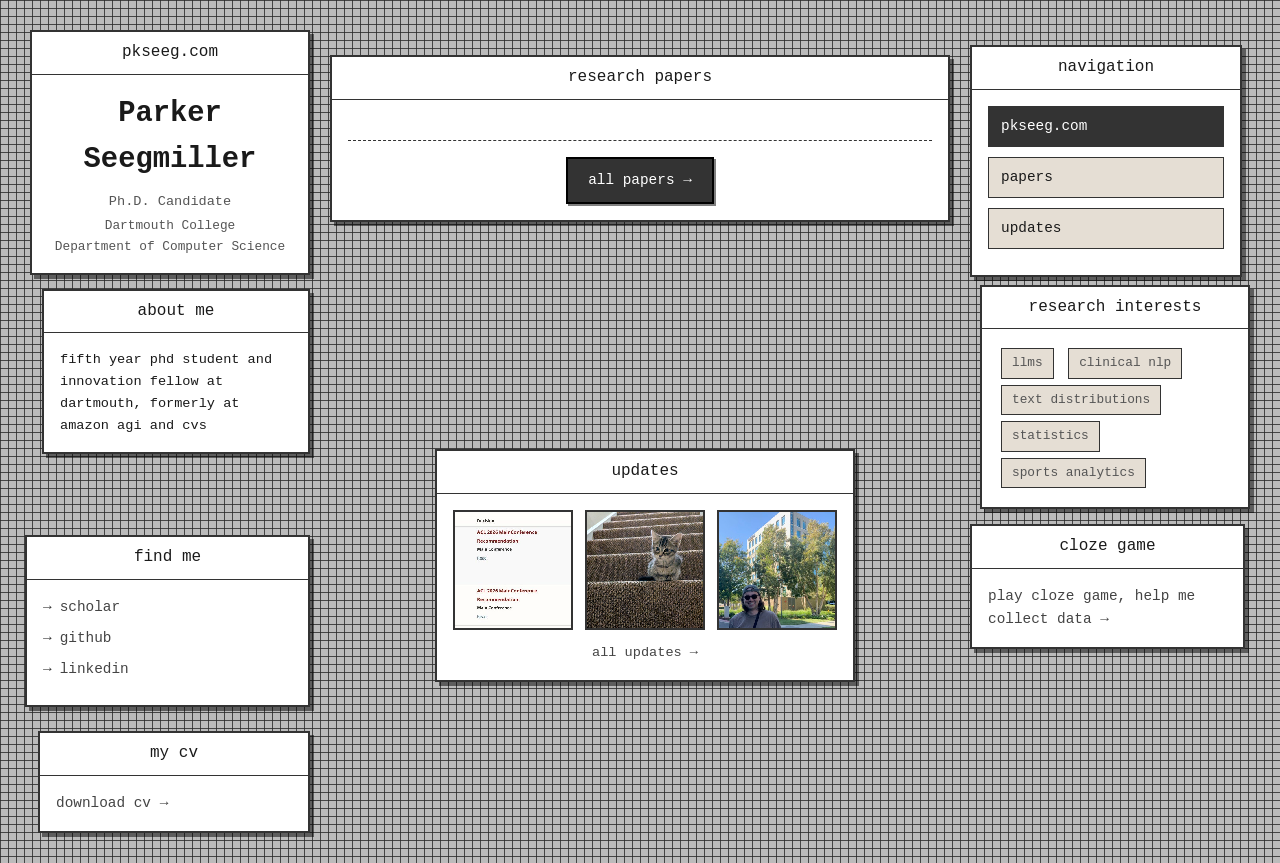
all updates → (645, 652)
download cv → (112, 803)
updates (1031, 228)
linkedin (94, 669)
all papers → (640, 180)
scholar (90, 607)
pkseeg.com (1044, 126)
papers (1027, 177)
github (86, 638)
